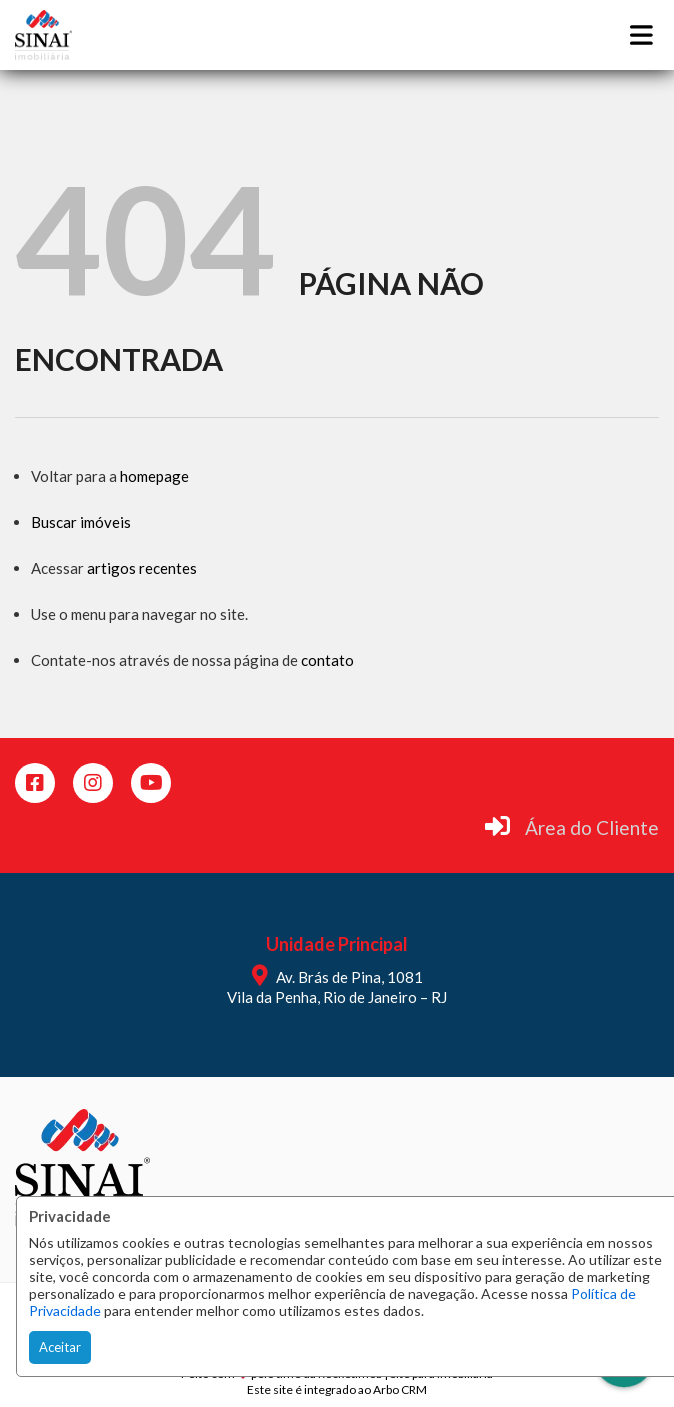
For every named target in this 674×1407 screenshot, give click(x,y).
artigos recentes (142, 568)
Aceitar (60, 1347)
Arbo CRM (400, 1389)
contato (327, 660)
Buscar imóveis (81, 522)
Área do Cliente (592, 827)
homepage (154, 476)
